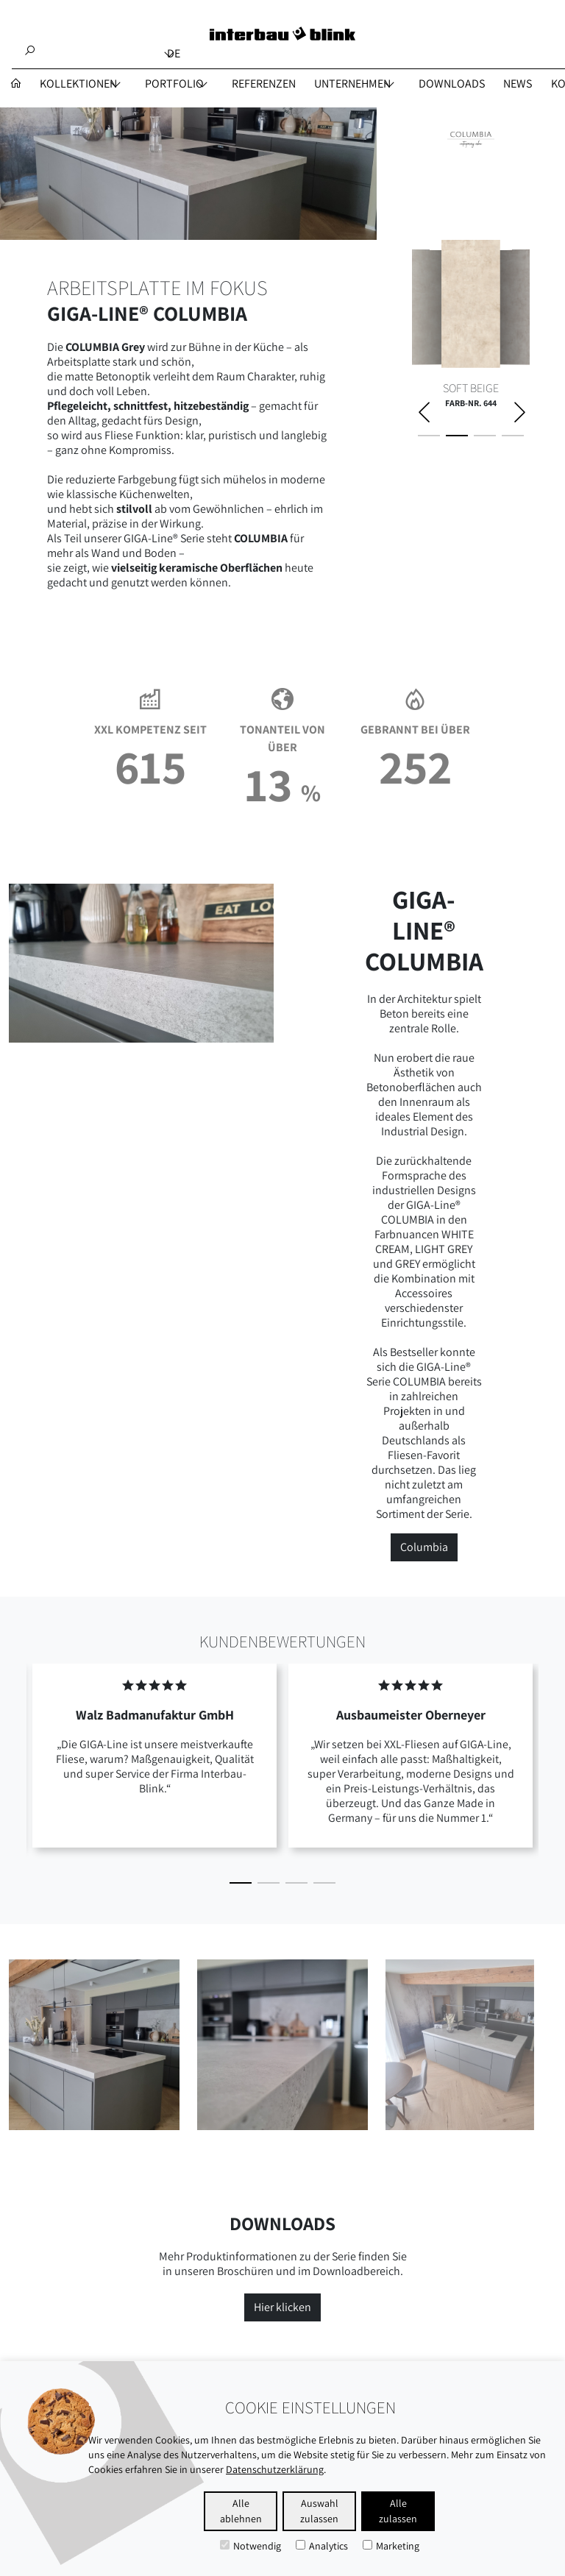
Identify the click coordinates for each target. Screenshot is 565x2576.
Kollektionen (78, 83)
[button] (241, 1883)
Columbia (424, 1547)
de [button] (173, 53)
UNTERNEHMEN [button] (352, 83)
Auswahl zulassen (319, 2511)
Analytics (322, 2545)
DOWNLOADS (452, 83)
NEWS (517, 83)
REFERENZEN (264, 83)
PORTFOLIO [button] (174, 83)
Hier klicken (282, 2307)
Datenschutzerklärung (275, 2469)
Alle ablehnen (241, 2511)
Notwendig (250, 2545)
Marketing (391, 2545)
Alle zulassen (398, 2511)
